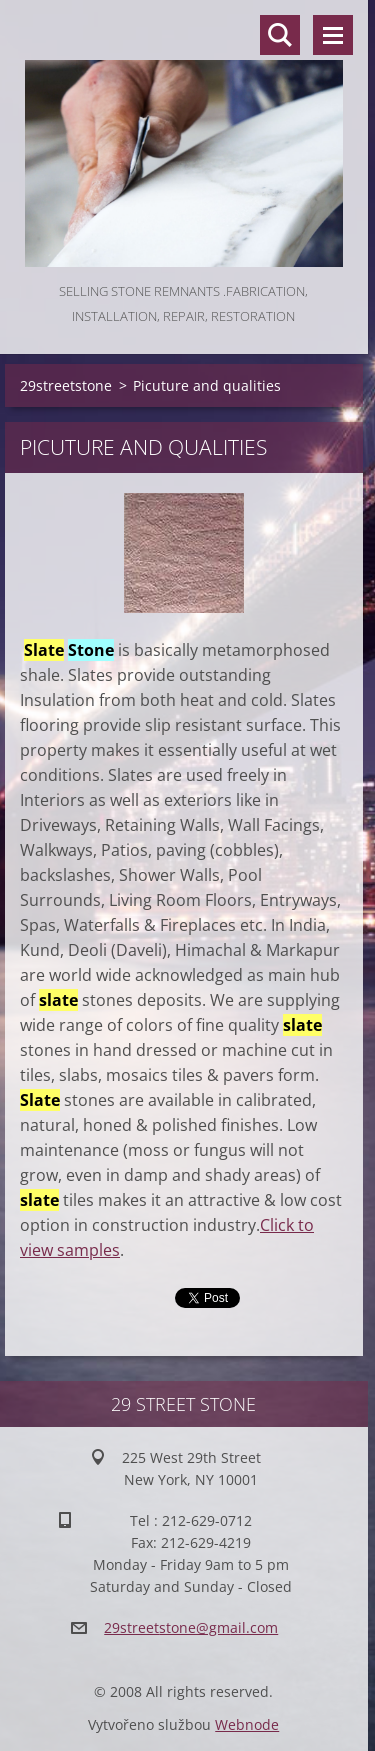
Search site (280, 35)
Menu (333, 35)
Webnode (247, 1724)
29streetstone (66, 385)
